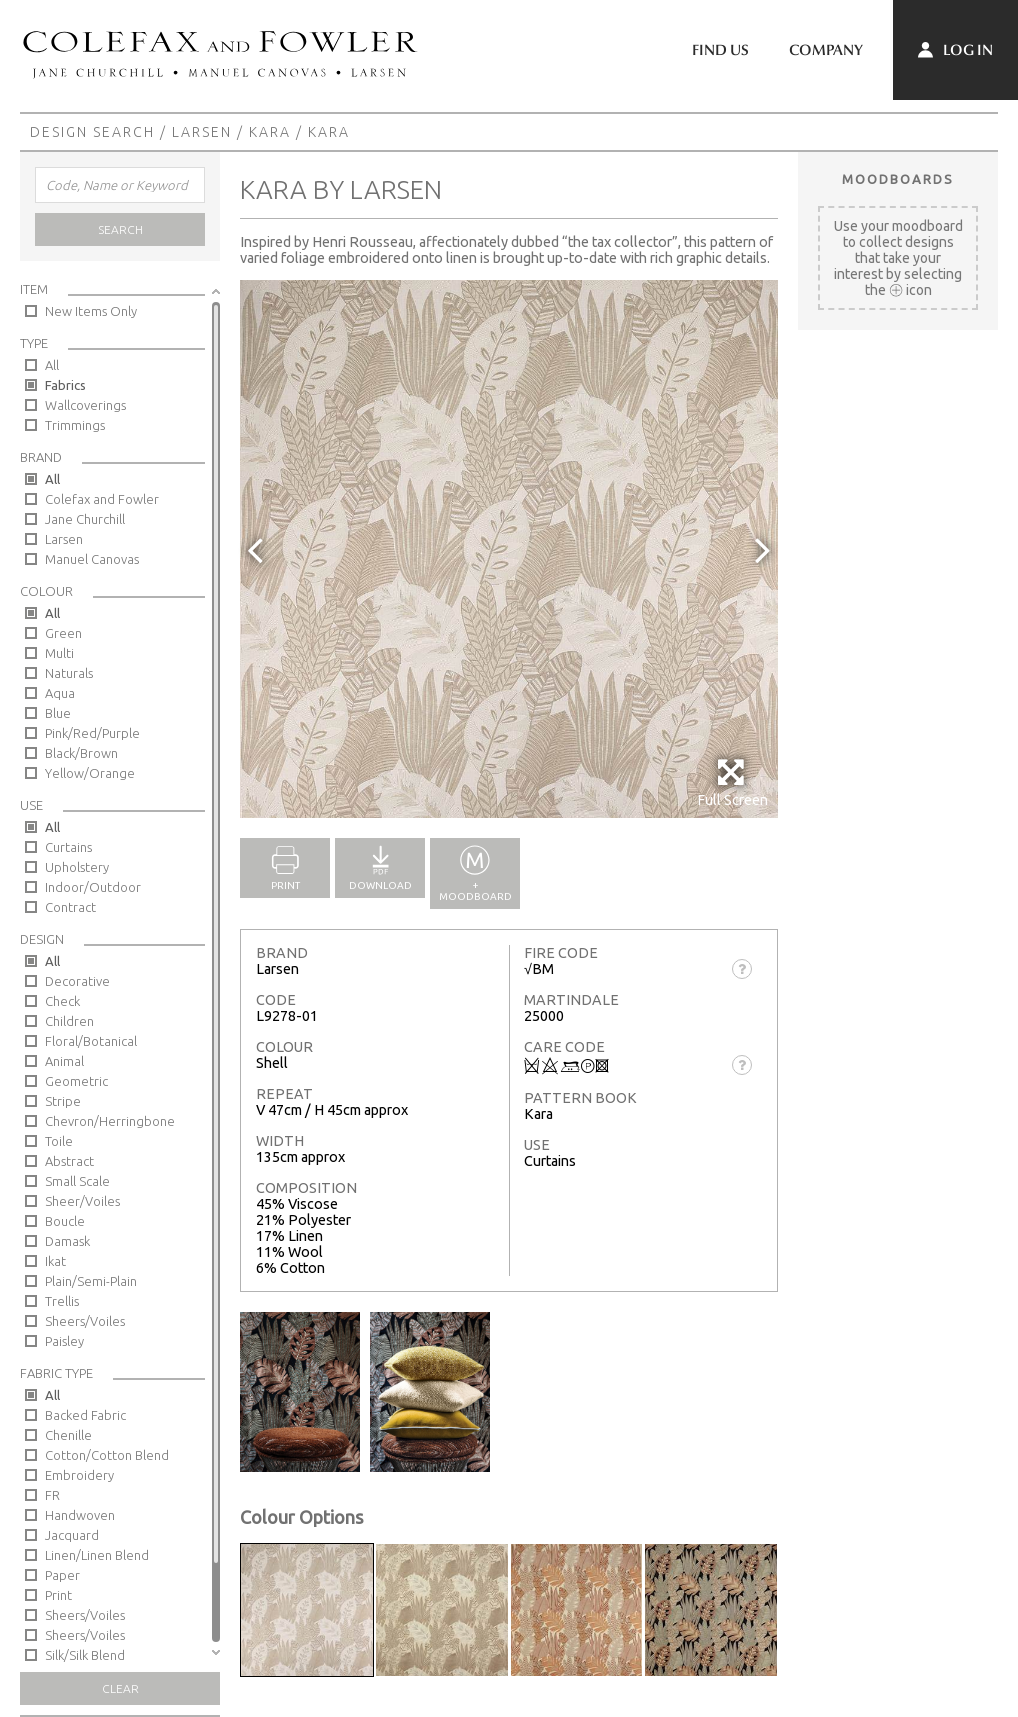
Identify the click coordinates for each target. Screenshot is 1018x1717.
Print (58, 1595)
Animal (64, 1061)
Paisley (64, 1341)
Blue (58, 713)
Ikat (55, 1261)
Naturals (69, 673)
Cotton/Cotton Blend (107, 1455)
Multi (59, 653)
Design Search (92, 132)
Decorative (77, 981)
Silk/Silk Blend (85, 1655)
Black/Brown (81, 753)
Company (826, 50)
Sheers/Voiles (85, 1321)
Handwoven (80, 1515)
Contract (70, 907)
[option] (509, 549)
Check (62, 1001)
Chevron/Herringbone (110, 1121)
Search (120, 229)
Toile (59, 1141)
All (52, 365)
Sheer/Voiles (82, 1201)
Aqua (60, 693)
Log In (955, 50)
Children (69, 1021)
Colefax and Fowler (102, 499)
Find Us (720, 50)
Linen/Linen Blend (97, 1555)
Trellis (62, 1301)
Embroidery (79, 1475)
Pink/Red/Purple (92, 733)
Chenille (68, 1435)
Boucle (65, 1221)
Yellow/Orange (90, 773)
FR (52, 1495)
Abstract (69, 1161)
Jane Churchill (85, 519)
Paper (62, 1575)
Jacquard (72, 1535)
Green (63, 633)
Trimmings (75, 425)
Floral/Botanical (91, 1041)
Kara (270, 132)
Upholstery (77, 867)
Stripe (63, 1101)
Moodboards (898, 179)
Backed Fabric (85, 1415)
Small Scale (77, 1181)
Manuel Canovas (92, 559)
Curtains (68, 847)
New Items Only (91, 311)
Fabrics (65, 385)
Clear (120, 1688)
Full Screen (732, 782)
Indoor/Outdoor (93, 887)
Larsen (202, 132)
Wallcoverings (85, 405)
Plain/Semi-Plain (91, 1281)
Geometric (76, 1081)
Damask (67, 1241)
